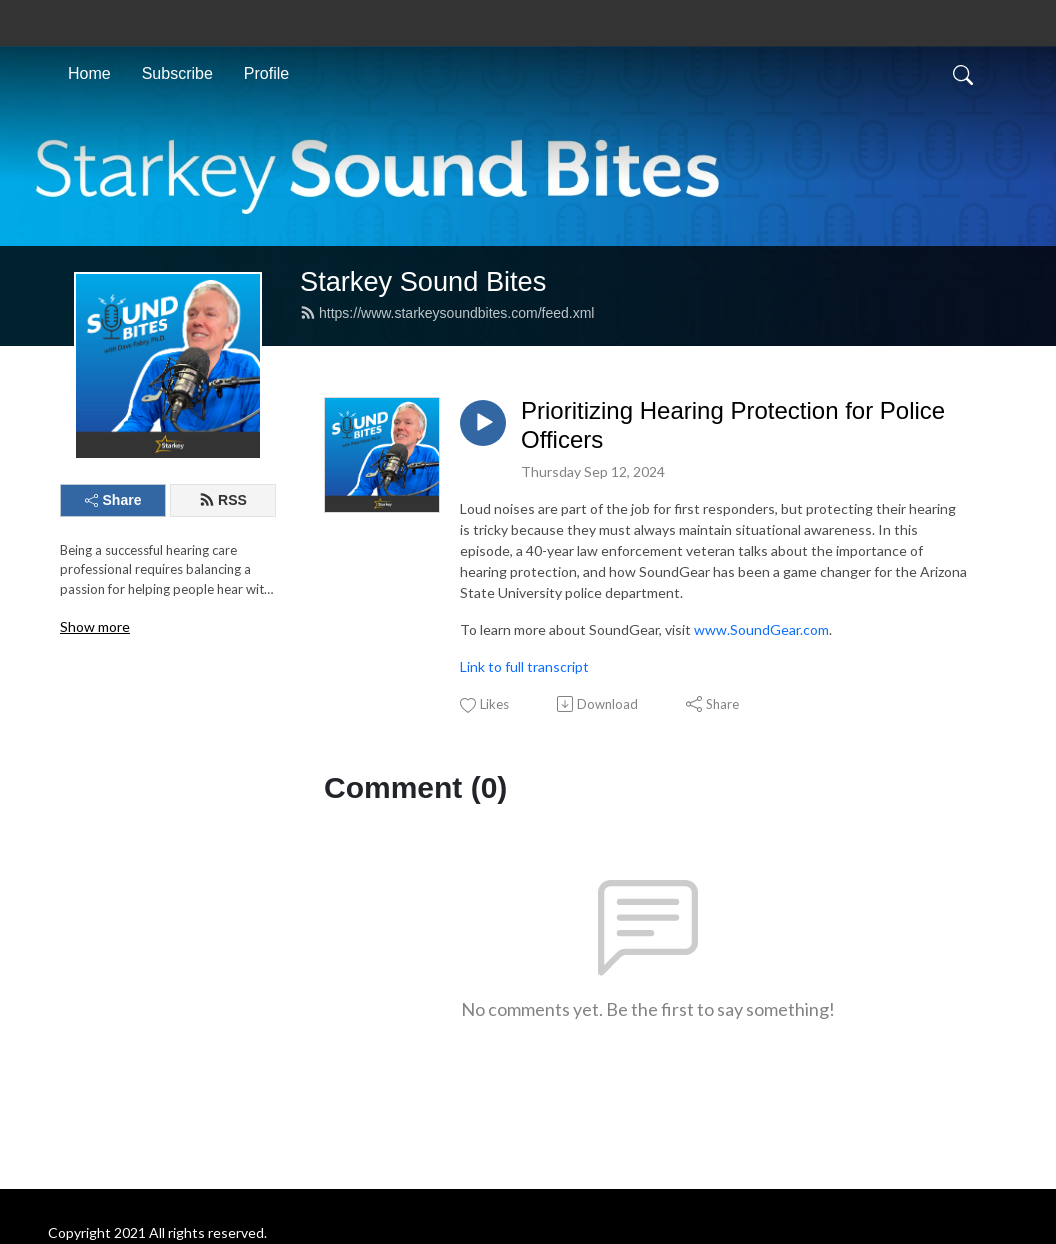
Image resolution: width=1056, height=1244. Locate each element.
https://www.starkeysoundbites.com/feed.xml (447, 313)
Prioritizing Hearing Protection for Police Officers (733, 425)
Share (113, 500)
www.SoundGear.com (761, 629)
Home (89, 73)
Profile (266, 73)
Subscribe (177, 73)
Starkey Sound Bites (423, 281)
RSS (223, 500)
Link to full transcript (524, 666)
